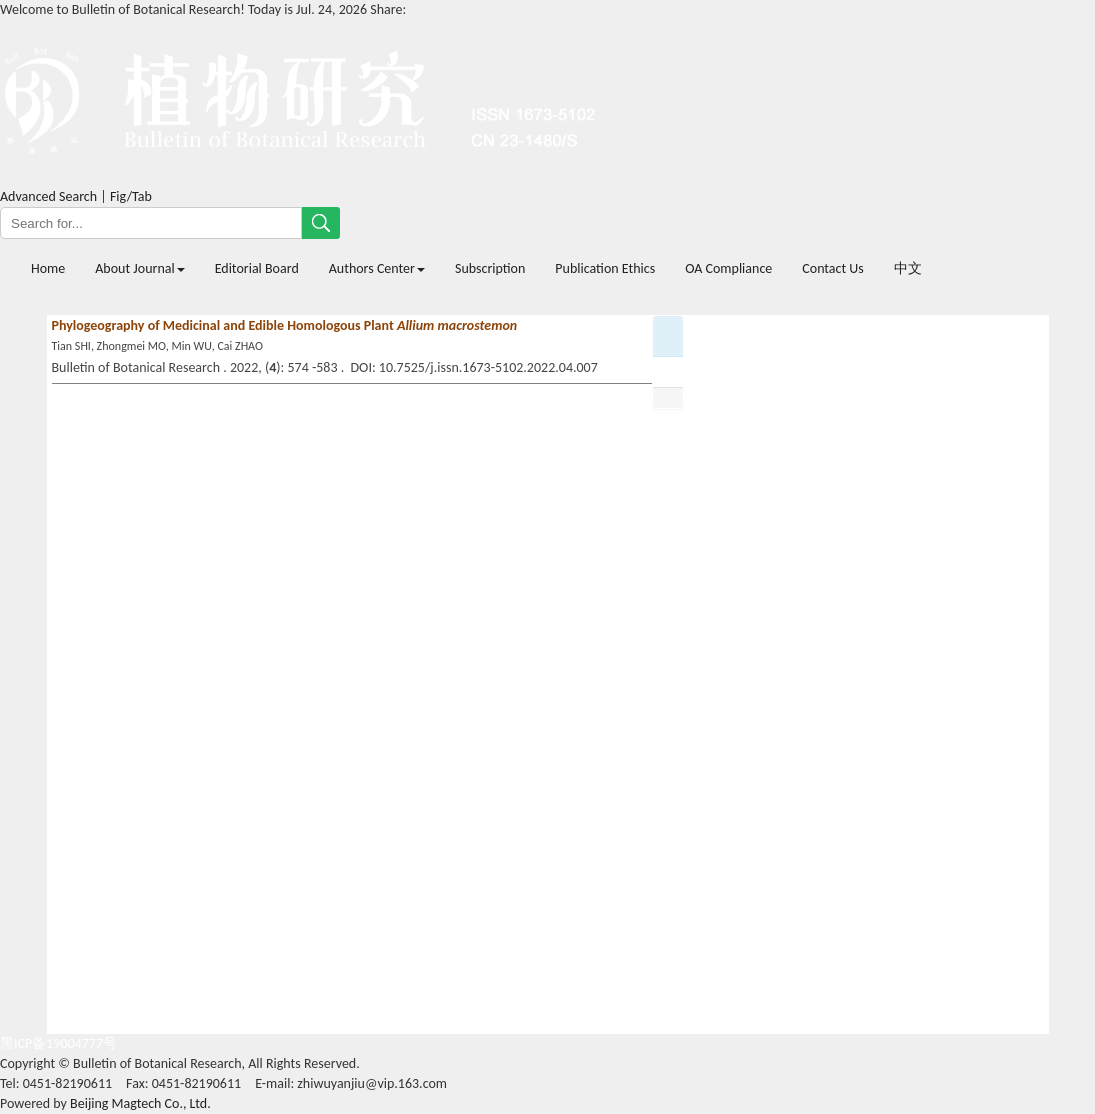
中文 (908, 268)
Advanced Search (48, 196)
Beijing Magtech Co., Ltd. (140, 1103)
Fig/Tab (131, 196)
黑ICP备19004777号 (58, 1043)
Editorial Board (257, 268)
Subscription (490, 268)
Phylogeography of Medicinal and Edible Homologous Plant (285, 325)
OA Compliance (728, 268)
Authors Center (377, 268)
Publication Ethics (605, 268)
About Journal (139, 268)
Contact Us (833, 268)
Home (48, 268)
